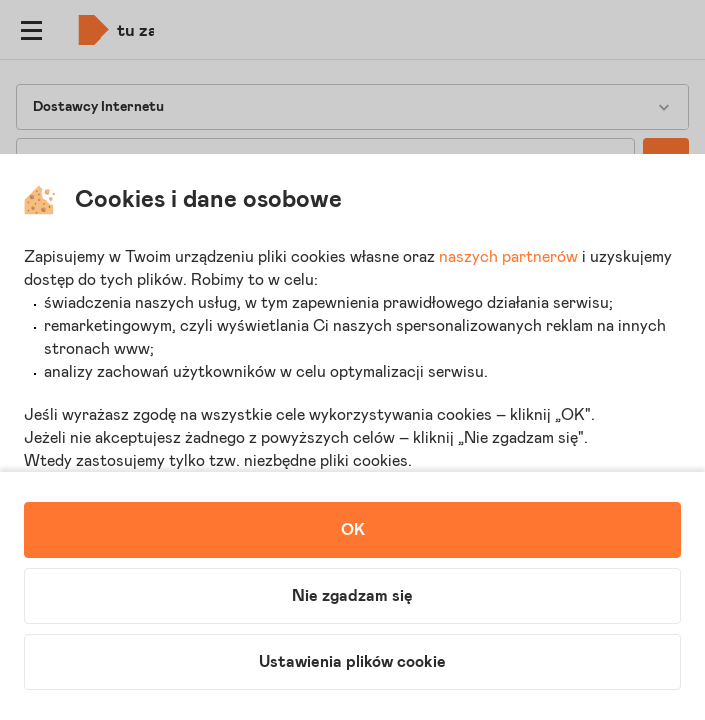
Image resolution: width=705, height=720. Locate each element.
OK (353, 530)
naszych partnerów (508, 257)
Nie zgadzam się (352, 596)
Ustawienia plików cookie (352, 662)
